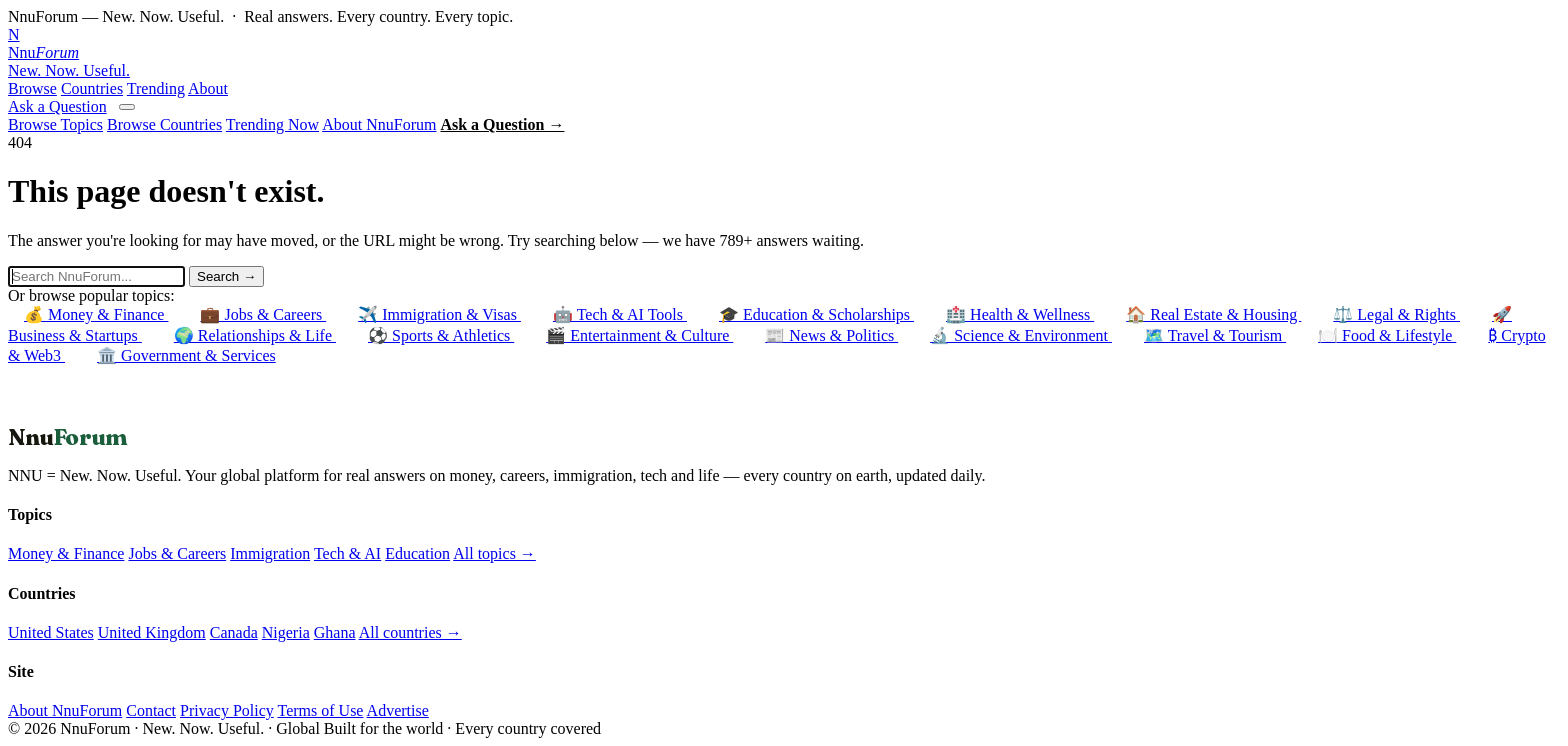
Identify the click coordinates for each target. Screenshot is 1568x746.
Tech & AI (347, 553)
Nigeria (286, 632)
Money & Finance (66, 553)
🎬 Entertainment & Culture (639, 335)
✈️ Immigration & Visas (439, 314)
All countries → (410, 632)
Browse (32, 88)
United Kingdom (152, 632)
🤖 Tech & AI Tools (620, 314)
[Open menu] (127, 107)
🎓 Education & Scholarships (816, 314)
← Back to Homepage (79, 413)
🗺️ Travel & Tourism (1215, 335)
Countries (92, 88)
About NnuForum (379, 124)
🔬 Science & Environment (1021, 335)
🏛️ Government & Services (186, 355)
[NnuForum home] (784, 53)
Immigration (270, 553)
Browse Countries (164, 124)
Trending (156, 88)
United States (51, 632)
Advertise (398, 710)
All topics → (494, 553)
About (208, 88)
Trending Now (272, 124)
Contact (151, 710)
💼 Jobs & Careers (263, 314)
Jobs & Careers (177, 553)
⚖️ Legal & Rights (1396, 314)
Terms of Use (320, 710)
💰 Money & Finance (96, 314)
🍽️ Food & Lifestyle (1387, 335)
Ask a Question (57, 106)
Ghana (335, 632)
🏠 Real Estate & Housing (1213, 314)
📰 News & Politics (831, 335)
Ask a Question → (502, 124)
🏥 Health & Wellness (1020, 314)
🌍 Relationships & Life (255, 335)
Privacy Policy (227, 710)
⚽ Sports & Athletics (441, 335)
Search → (226, 276)
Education (417, 553)
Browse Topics (55, 124)
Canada (234, 632)
